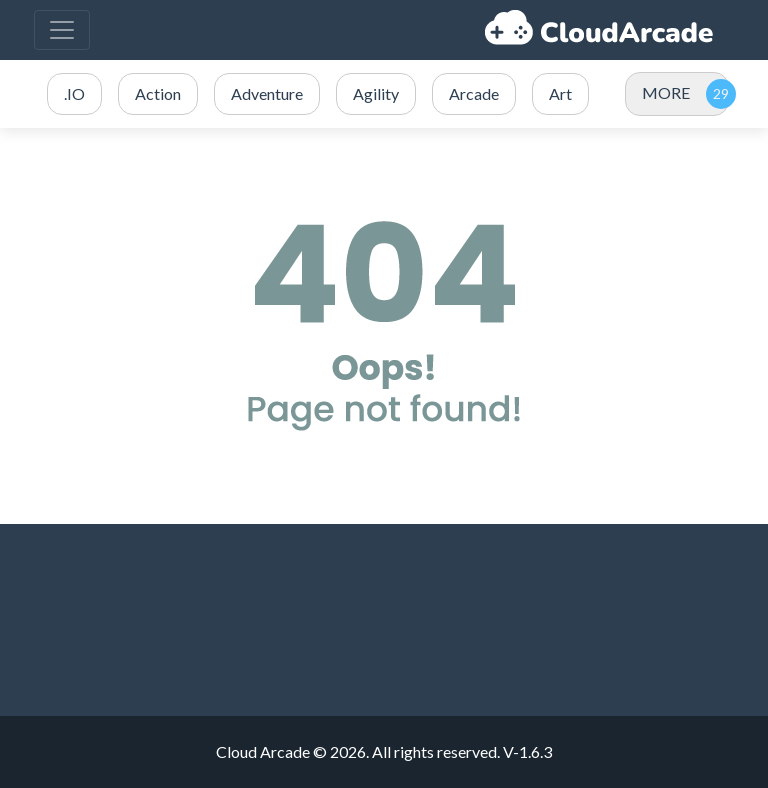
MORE (666, 92)
